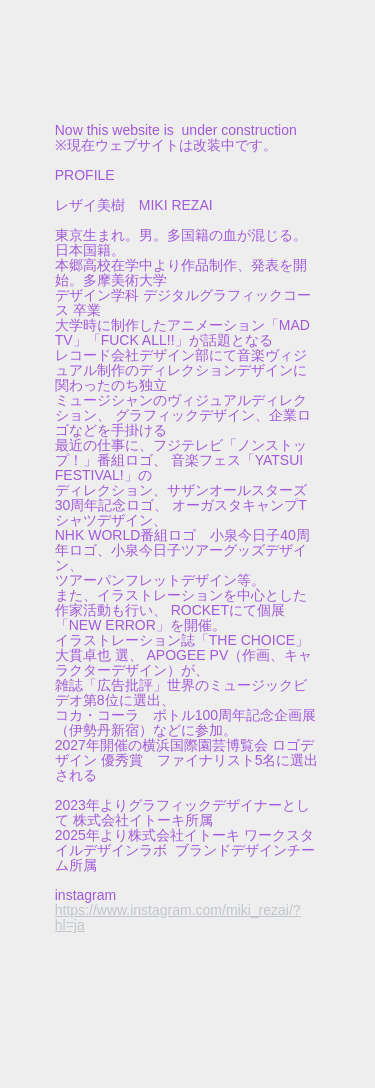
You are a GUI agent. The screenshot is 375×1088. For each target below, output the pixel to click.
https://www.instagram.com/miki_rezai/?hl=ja (178, 917)
